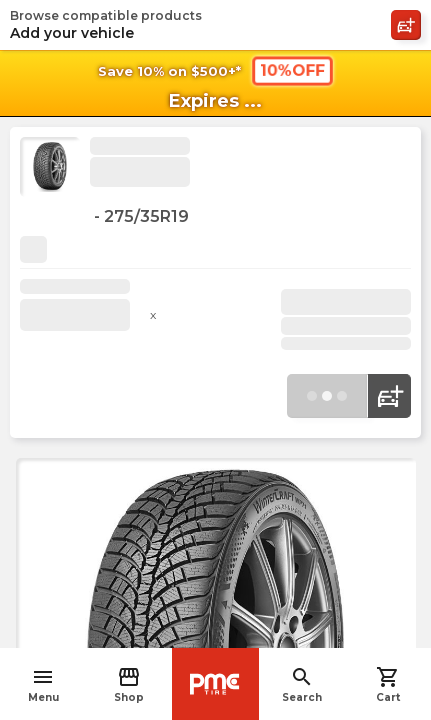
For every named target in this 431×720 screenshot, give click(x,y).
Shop (129, 684)
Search (302, 684)
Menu (43, 684)
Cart (388, 684)
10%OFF (291, 70)
